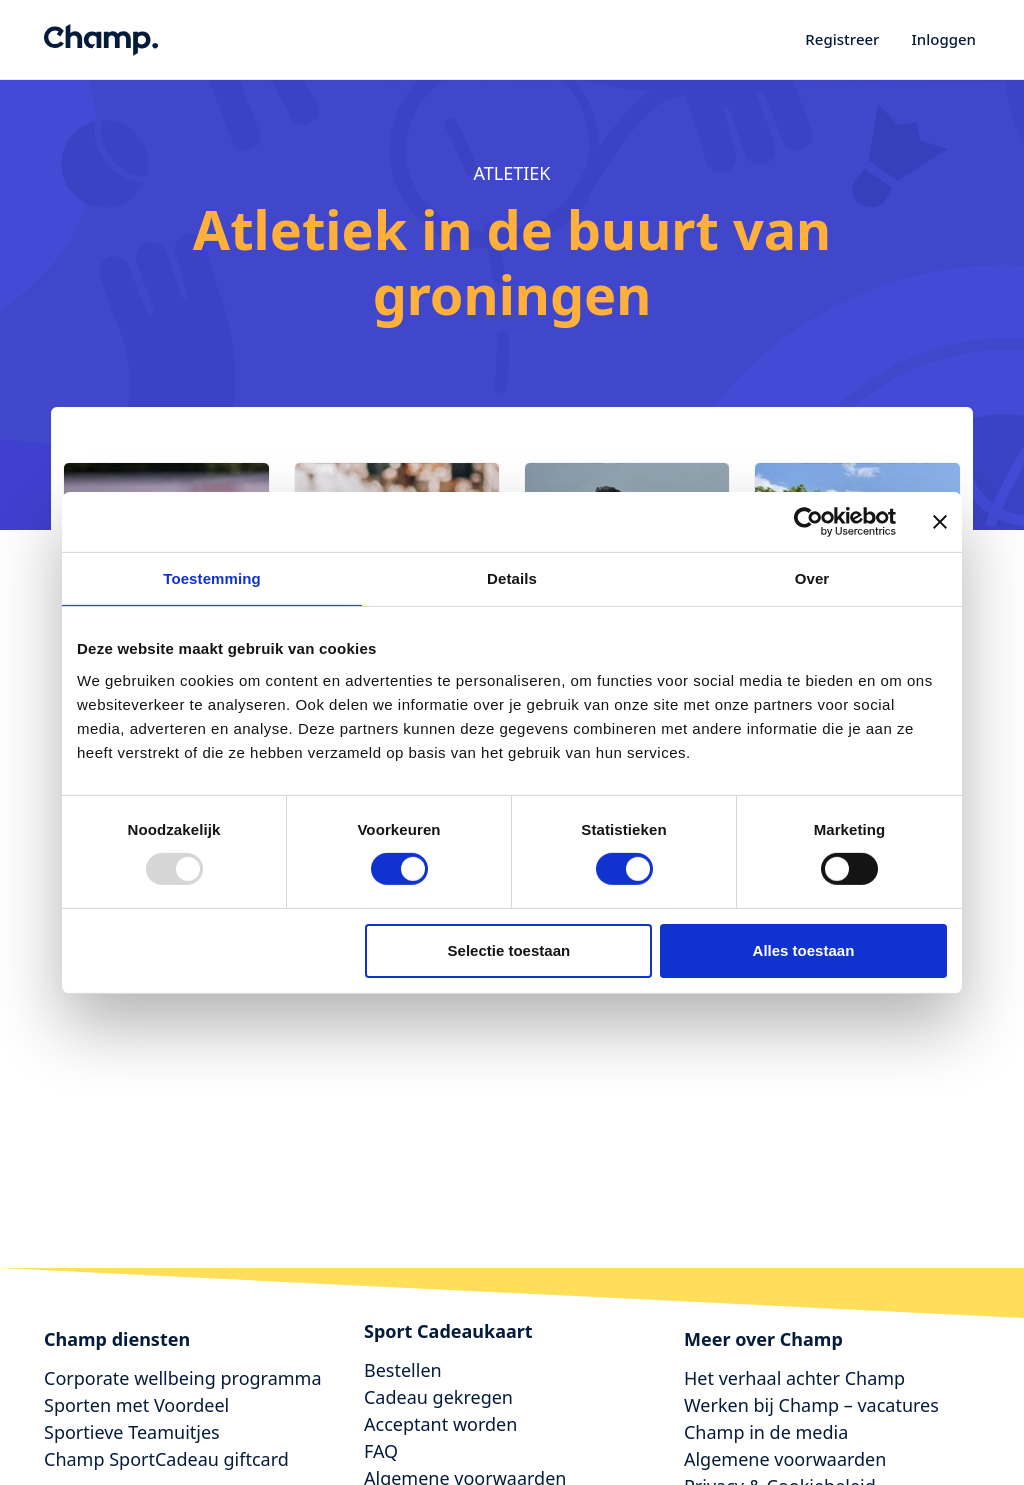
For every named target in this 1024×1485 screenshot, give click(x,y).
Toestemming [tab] (212, 577)
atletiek (512, 173)
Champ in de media (766, 1432)
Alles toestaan (804, 950)
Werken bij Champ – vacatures (811, 1405)
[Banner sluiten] (940, 521)
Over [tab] (812, 577)
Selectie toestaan (509, 950)
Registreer (842, 39)
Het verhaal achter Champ (794, 1378)
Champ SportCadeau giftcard (166, 1459)
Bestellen (403, 1370)
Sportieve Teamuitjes (132, 1432)
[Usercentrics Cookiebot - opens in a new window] (808, 521)
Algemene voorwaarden (785, 1459)
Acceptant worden (440, 1424)
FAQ (381, 1451)
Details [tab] (512, 577)
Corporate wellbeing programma (183, 1378)
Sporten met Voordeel (136, 1405)
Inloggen (943, 39)
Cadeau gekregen (438, 1397)
